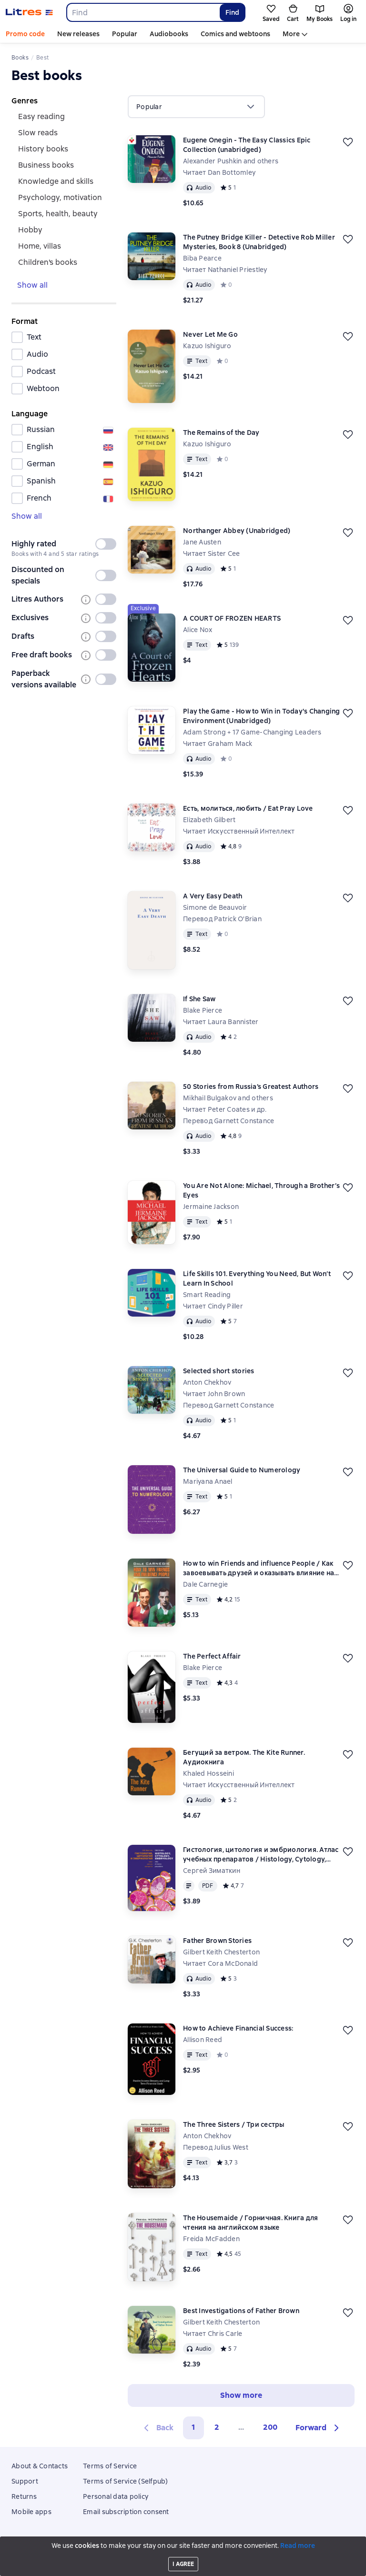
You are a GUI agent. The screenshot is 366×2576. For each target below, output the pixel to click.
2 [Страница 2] (216, 2427)
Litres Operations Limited (183, 2546)
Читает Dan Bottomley (219, 172)
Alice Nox (197, 629)
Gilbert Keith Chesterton (221, 1952)
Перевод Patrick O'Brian (222, 919)
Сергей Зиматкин (211, 1870)
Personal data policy (115, 2496)
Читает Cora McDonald (220, 1963)
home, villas (39, 246)
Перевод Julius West (215, 2147)
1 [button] (193, 2427)
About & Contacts (39, 2466)
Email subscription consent (126, 2511)
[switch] (105, 544)
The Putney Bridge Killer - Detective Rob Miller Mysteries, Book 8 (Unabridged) (259, 242)
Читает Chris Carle (213, 2333)
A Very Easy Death (212, 896)
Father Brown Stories (217, 1940)
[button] (318, 2427)
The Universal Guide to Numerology (241, 1470)
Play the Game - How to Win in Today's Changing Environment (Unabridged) (261, 716)
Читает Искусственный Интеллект (239, 831)
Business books (46, 165)
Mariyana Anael (208, 1481)
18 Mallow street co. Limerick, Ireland (182, 2553)
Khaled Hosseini (208, 1773)
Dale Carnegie (205, 1584)
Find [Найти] (232, 12)
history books (43, 149)
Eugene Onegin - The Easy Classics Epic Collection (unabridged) (247, 145)
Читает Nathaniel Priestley (225, 269)
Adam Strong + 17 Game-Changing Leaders (252, 732)
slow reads (38, 133)
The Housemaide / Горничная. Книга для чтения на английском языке (250, 2223)
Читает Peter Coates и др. (224, 1109)
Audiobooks (169, 34)
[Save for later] (348, 142)
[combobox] (142, 12)
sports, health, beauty (58, 214)
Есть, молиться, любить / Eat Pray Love (248, 808)
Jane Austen (202, 542)
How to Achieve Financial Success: (238, 2028)
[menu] (196, 106)
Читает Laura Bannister (221, 1021)
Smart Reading (207, 1294)
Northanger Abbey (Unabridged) (236, 530)
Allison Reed (202, 2039)
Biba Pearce (202, 258)
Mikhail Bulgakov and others (228, 1098)
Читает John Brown (214, 1393)
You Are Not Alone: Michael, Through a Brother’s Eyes (261, 1190)
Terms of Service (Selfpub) (125, 2481)
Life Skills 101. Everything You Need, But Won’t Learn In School (257, 1278)
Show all (32, 285)
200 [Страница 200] (270, 2427)
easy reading (41, 116)
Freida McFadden (211, 2238)
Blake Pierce (202, 1010)
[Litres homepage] (29, 12)
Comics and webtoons (235, 34)
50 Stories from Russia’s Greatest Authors (250, 1086)
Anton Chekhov (207, 1382)
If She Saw (199, 999)
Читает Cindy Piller (213, 1306)
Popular (124, 34)
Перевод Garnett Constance (228, 1121)
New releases (78, 34)
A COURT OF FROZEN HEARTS (232, 618)
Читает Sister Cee (211, 553)
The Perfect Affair (212, 1656)
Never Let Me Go (210, 334)
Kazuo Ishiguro (207, 346)
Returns (24, 2496)
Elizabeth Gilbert (209, 819)
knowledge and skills (55, 181)
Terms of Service (110, 2466)
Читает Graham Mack (218, 743)
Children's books (47, 262)
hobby (30, 230)
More (291, 34)
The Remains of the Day (221, 432)
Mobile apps (31, 2511)
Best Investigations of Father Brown (241, 2310)
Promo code (25, 34)
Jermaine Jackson (211, 1206)
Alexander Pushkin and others (230, 161)
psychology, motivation (60, 197)
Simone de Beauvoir (215, 907)
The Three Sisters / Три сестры (234, 2124)
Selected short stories (218, 1371)
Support (24, 2481)
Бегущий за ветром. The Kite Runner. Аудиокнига (244, 1757)
